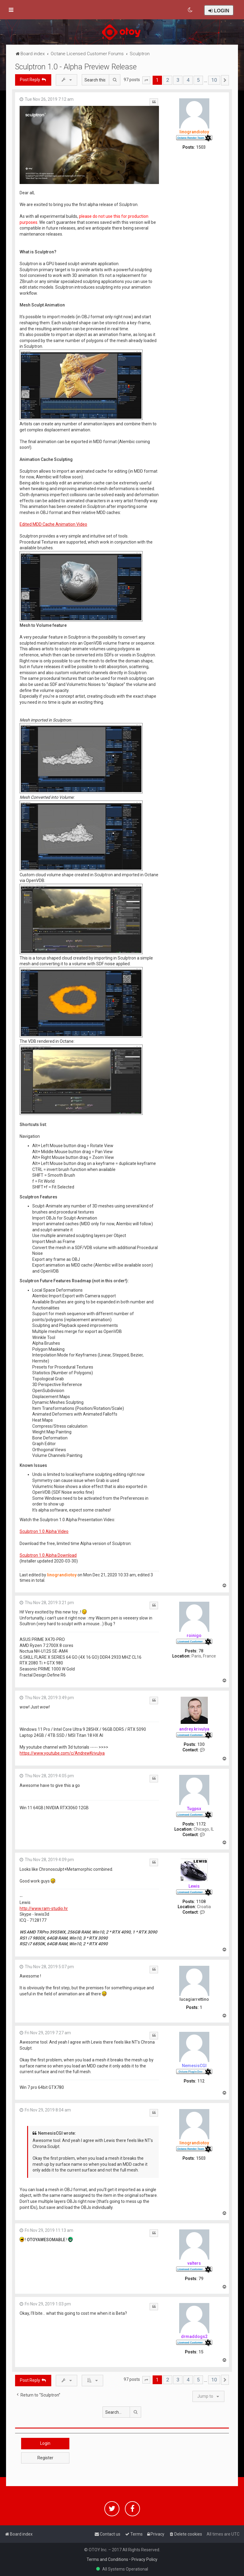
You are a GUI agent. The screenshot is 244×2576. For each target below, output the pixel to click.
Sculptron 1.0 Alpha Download (48, 1555)
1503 (201, 147)
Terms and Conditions (107, 2559)
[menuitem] (190, 10)
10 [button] (214, 80)
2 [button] (167, 80)
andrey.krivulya (194, 1729)
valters (194, 2263)
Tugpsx (194, 1808)
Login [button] (45, 2443)
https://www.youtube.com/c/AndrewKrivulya (62, 1753)
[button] (146, 80)
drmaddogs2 (194, 2336)
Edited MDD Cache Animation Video (53, 524)
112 (200, 2081)
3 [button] (177, 80)
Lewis (194, 1886)
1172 (201, 1824)
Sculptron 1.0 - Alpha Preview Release (76, 66)
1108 (201, 1901)
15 (200, 2351)
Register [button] (45, 2457)
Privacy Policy (144, 2559)
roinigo (194, 1635)
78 (200, 1650)
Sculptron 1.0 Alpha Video (44, 1531)
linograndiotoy (194, 131)
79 (200, 2278)
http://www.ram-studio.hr (44, 1908)
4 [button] (188, 80)
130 (200, 1744)
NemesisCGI (194, 2065)
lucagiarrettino (194, 1999)
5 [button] (198, 80)
